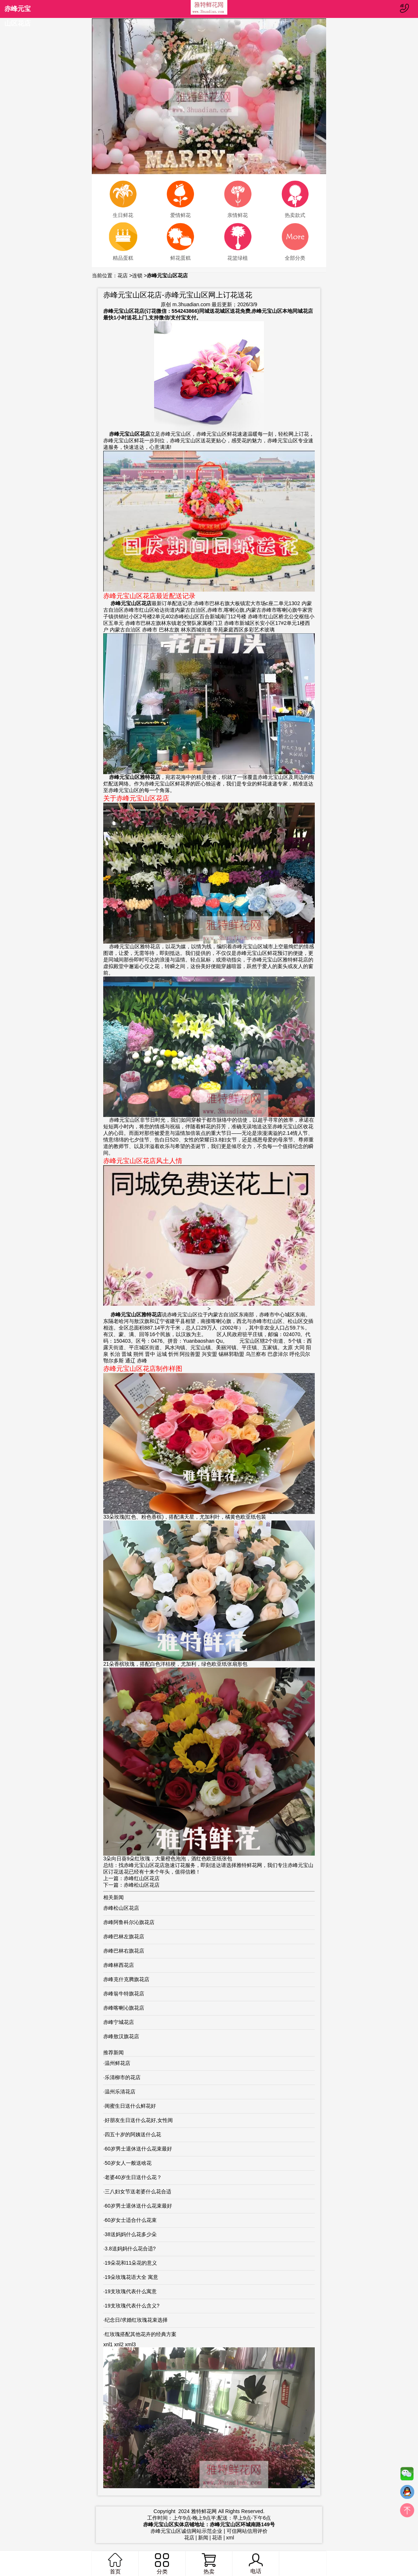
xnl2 (119, 2344)
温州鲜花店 (117, 2063)
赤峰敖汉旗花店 (121, 2036)
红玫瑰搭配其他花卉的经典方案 (140, 2334)
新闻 (203, 2538)
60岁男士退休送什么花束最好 (138, 2149)
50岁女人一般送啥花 (128, 2163)
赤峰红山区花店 (142, 1878)
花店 (122, 275)
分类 (162, 2564)
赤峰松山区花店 (142, 1885)
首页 (115, 2564)
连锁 (137, 275)
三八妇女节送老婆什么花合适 (138, 2191)
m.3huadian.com (191, 304)
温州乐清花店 (120, 2092)
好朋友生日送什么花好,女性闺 (139, 2120)
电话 (255, 2563)
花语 (217, 2538)
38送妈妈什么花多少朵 (131, 2234)
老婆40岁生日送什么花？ (133, 2177)
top (407, 2512)
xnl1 (108, 2344)
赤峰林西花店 (118, 1965)
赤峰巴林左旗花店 (123, 1936)
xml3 (130, 2344)
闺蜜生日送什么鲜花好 (130, 2106)
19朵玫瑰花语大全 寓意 (131, 2277)
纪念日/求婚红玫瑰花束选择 (136, 2320)
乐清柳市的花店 (123, 2077)
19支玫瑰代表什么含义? (132, 2306)
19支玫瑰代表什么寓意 (131, 2291)
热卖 (209, 2564)
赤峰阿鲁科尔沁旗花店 (128, 1922)
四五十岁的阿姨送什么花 (133, 2134)
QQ (407, 2494)
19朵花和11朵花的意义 (131, 2263)
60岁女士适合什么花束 (131, 2220)
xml (230, 2538)
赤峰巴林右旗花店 (123, 1951)
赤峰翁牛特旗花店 (123, 1993)
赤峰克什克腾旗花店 (126, 1979)
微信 (407, 2475)
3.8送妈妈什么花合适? (130, 2248)
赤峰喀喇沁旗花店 (123, 2008)
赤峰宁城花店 (118, 2022)
